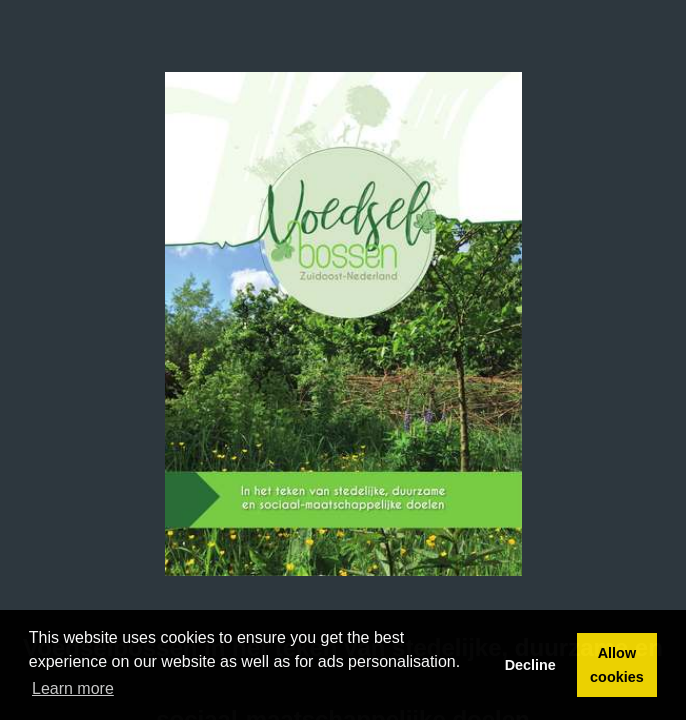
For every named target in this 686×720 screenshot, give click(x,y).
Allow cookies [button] (617, 665)
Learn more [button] (73, 688)
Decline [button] (530, 665)
